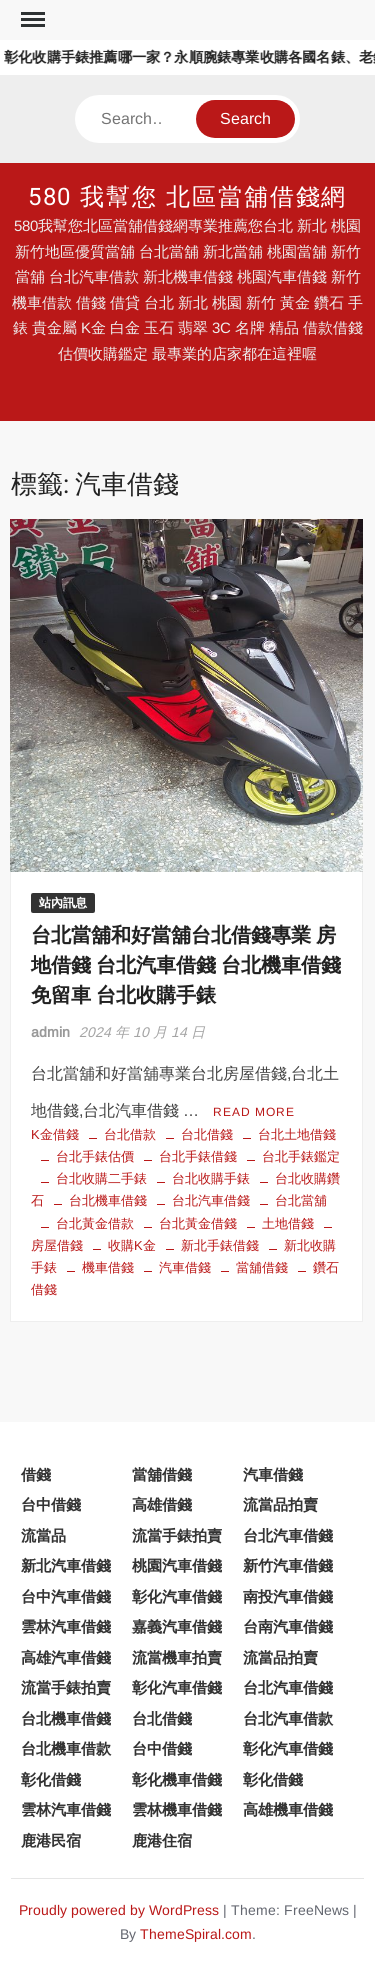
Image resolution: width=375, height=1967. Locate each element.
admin (50, 1032)
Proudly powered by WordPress (119, 1910)
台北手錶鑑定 (301, 1156)
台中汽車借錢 (66, 1596)
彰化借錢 (51, 1779)
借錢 (36, 1474)
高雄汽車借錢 (66, 1657)
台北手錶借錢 (198, 1156)
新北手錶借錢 (220, 1245)
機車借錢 (108, 1267)
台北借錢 (207, 1134)
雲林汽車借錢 (66, 1626)
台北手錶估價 (95, 1156)
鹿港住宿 (162, 1840)
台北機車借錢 (108, 1200)
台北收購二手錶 (101, 1178)
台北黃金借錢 (198, 1223)
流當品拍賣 (280, 1504)
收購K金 (132, 1245)
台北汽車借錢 (211, 1200)
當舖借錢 (262, 1267)
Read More (254, 1112)
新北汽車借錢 (66, 1565)
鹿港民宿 (51, 1840)
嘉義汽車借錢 (177, 1626)
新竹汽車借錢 (288, 1565)
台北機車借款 (66, 1748)
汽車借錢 (185, 1267)
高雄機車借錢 (288, 1809)
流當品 (43, 1535)
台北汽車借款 (288, 1718)
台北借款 (130, 1134)
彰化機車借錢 (177, 1779)
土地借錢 (288, 1223)
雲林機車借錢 (177, 1809)
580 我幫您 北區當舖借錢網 (188, 197)
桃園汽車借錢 (177, 1565)
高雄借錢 (162, 1504)
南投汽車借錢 (288, 1596)
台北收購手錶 (211, 1178)
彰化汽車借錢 (177, 1596)
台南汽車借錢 (288, 1626)
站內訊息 (63, 903)
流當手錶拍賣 (177, 1535)
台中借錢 (51, 1504)
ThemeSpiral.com (196, 1934)
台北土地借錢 (297, 1134)
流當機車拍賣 (177, 1657)
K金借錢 (55, 1134)
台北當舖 (301, 1200)
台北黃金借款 (95, 1223)
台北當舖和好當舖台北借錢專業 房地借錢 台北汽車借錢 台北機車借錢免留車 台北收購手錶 (186, 965)
